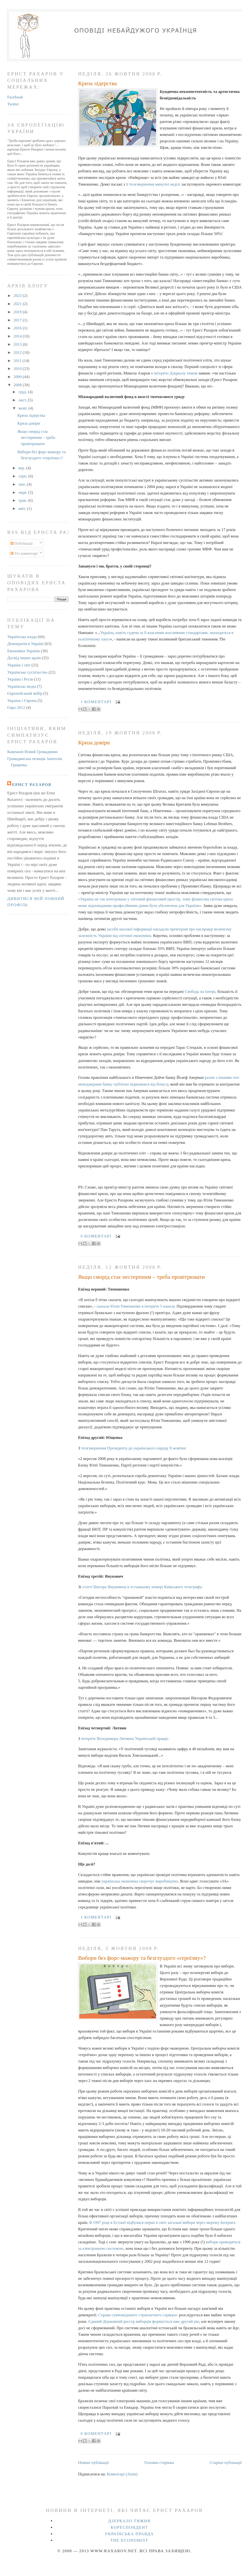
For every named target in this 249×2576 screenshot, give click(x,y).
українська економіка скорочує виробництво (139, 1881)
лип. (22, 484)
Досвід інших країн (24, 658)
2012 (18, 352)
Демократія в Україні (25, 643)
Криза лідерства (97, 83)
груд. (23, 392)
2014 (18, 336)
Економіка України (23, 651)
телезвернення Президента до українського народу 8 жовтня (133, 1448)
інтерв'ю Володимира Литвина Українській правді (124, 1738)
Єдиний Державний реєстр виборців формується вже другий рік (143, 2321)
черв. (23, 492)
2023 (18, 295)
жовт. (23, 408)
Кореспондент (129, 2527)
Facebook (15, 97)
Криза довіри (94, 742)
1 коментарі (95, 702)
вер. (22, 468)
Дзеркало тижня (129, 2521)
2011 (17, 360)
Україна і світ (18, 665)
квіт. (22, 508)
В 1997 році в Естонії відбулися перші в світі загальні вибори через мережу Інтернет (162, 2222)
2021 (18, 304)
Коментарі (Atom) (122, 2474)
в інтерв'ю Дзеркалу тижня (174, 373)
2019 (18, 312)
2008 (18, 385)
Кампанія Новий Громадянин (32, 751)
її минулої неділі (153, 184)
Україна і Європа (21, 700)
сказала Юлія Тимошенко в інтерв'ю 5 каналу (135, 1306)
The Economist (129, 2540)
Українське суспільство (27, 672)
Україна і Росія (20, 679)
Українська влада (22, 636)
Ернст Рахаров (31, 784)
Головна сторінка (159, 2462)
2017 (18, 320)
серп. (23, 476)
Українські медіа (21, 686)
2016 (18, 328)
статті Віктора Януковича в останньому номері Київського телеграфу (141, 1587)
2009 (18, 376)
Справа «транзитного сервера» (138, 2315)
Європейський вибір (24, 693)
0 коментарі (95, 1236)
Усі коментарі (24, 553)
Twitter (13, 104)
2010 (18, 368)
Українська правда (129, 2534)
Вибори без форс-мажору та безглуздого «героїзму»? (142, 1958)
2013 (18, 344)
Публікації (22, 543)
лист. (23, 400)
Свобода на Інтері (200, 991)
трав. (23, 500)
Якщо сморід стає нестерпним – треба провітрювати (141, 1277)
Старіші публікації (226, 2462)
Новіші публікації (93, 2462)
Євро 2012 (16, 707)
